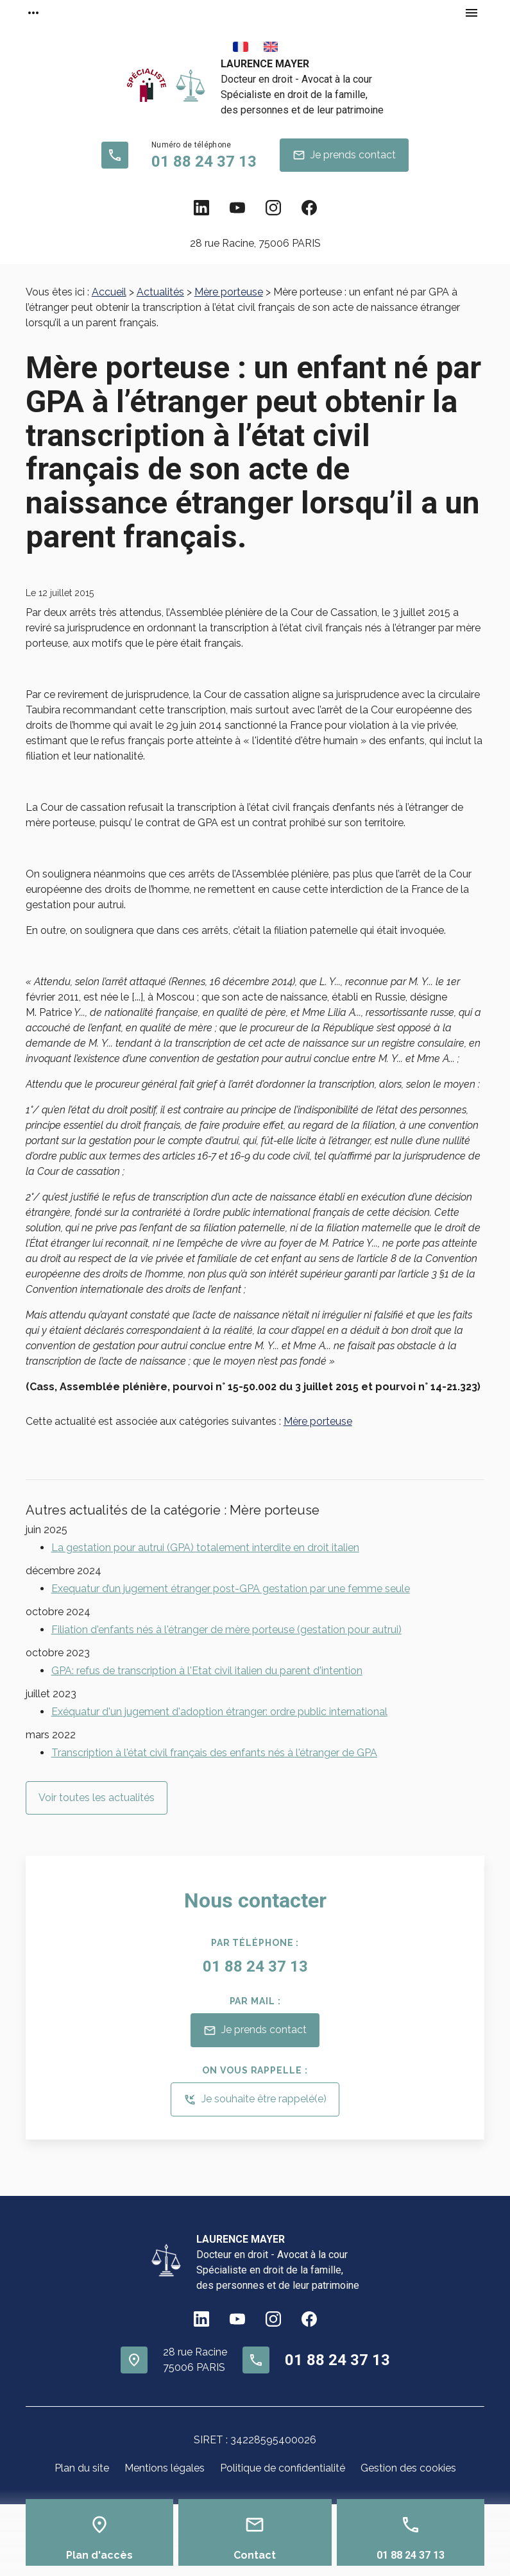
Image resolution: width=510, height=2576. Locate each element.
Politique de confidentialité (282, 2468)
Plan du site (82, 2468)
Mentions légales (164, 2468)
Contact (255, 2555)
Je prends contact (344, 155)
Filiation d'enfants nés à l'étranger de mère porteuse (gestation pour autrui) (226, 1630)
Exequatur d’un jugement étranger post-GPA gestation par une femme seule (230, 1589)
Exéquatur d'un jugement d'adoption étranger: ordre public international (219, 1712)
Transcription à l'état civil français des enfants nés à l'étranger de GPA (214, 1753)
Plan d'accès (99, 2555)
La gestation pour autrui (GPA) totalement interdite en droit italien (205, 1547)
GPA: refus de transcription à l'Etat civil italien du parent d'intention (206, 1671)
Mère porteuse (228, 292)
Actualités (160, 292)
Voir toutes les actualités (96, 1797)
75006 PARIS (255, 243)
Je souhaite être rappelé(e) (255, 2099)
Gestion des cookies (408, 2468)
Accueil (109, 292)
